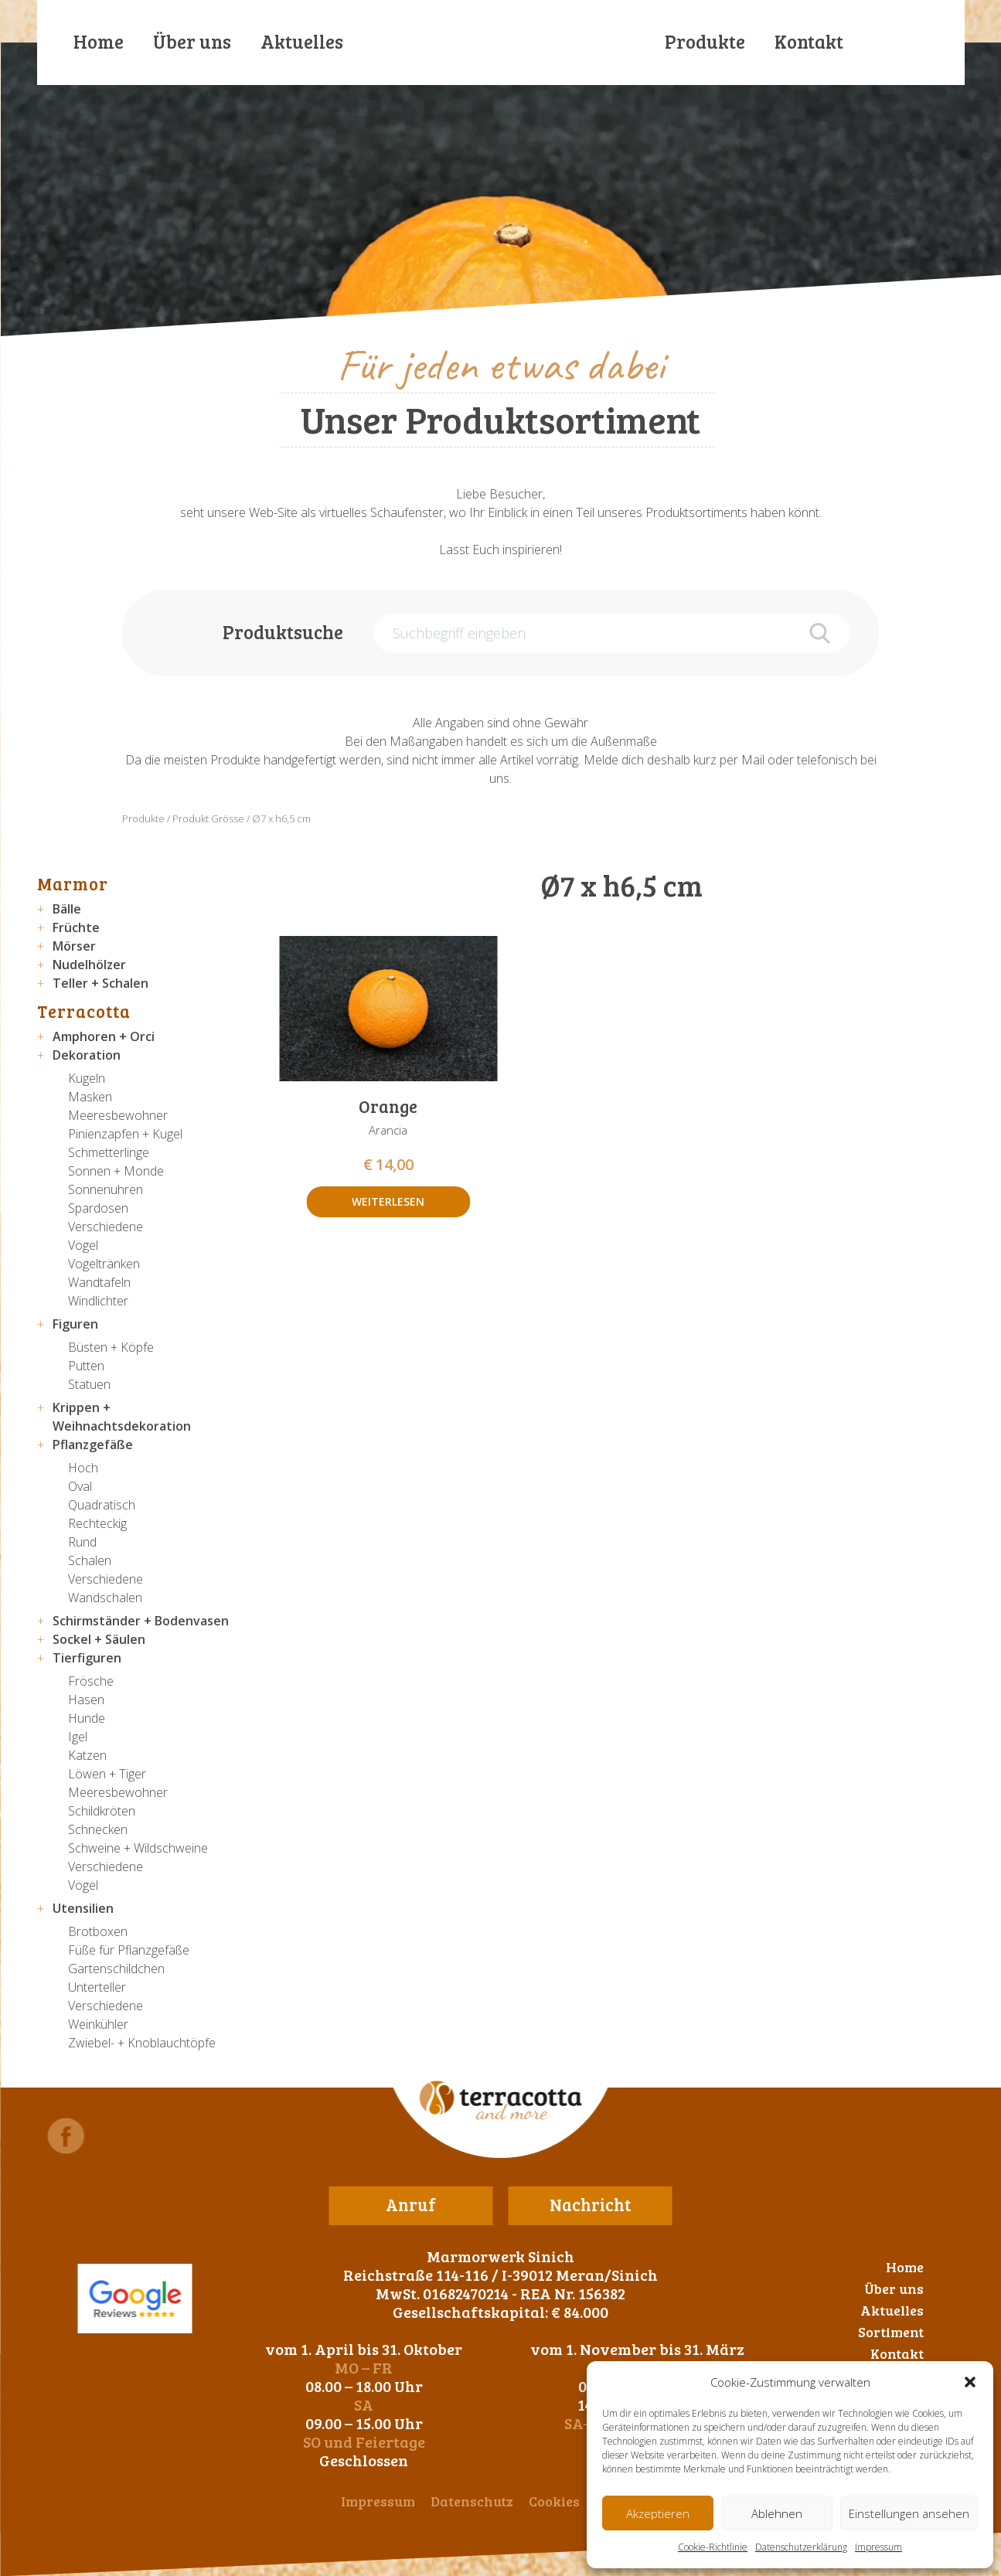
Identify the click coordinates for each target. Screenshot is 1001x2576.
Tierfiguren (87, 1657)
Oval (80, 1486)
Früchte (76, 927)
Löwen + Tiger (107, 1773)
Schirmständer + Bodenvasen (141, 1620)
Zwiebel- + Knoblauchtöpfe (142, 2042)
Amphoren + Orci (104, 1036)
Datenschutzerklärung (801, 2547)
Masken (90, 1096)
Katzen (87, 1755)
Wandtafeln (99, 1282)
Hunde (86, 1718)
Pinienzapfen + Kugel (125, 1133)
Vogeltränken (104, 1263)
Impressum (878, 2547)
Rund (82, 1541)
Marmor (72, 883)
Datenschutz (472, 2501)
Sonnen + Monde (116, 1170)
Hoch (83, 1467)
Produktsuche (283, 632)
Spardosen (98, 1208)
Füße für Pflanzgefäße (128, 1949)
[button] (970, 2382)
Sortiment (891, 2331)
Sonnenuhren (105, 1189)
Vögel (83, 1245)
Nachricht (590, 2204)
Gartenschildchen (116, 1968)
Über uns (192, 41)
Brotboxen (98, 1931)
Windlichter (98, 1300)
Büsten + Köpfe (111, 1347)
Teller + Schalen (100, 983)
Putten (86, 1365)
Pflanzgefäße (93, 1444)
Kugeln (86, 1078)
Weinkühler (98, 2024)
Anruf (411, 2204)
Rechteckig (97, 1523)
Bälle (67, 908)
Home (98, 41)
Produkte (705, 41)
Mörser (74, 946)
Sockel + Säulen (99, 1639)
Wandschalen (105, 1597)
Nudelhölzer (89, 964)
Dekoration (87, 1054)
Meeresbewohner (118, 1115)
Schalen (89, 1560)
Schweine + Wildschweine (138, 1847)
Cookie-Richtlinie (712, 2547)
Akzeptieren (657, 2513)
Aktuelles (301, 41)
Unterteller (97, 1987)
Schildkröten (101, 1810)
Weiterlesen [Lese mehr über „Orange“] (388, 1201)
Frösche (91, 1681)
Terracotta (84, 1011)
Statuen (89, 1384)
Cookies (554, 2501)
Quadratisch (101, 1504)
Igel (77, 1736)
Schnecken (98, 1829)
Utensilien (83, 1908)
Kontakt (809, 41)
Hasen (86, 1699)
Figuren (75, 1323)
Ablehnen (776, 2513)
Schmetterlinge (108, 1152)
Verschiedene (105, 1226)
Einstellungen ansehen (909, 2513)
